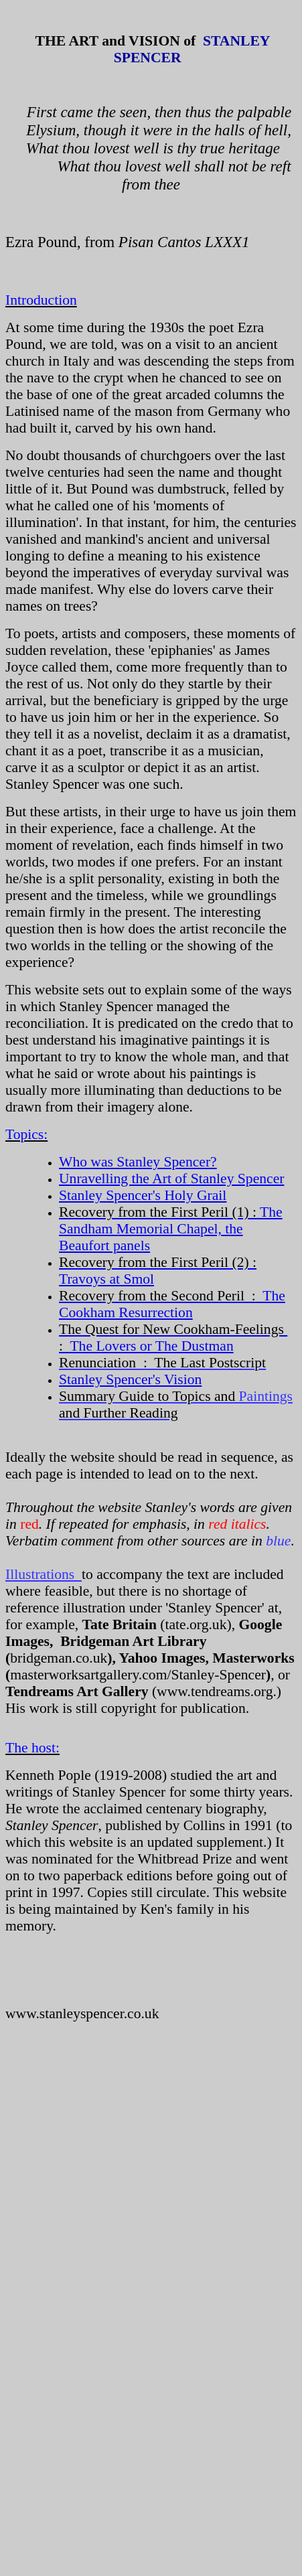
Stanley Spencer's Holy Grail (142, 1195)
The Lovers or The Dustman (173, 1337)
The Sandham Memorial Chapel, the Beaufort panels (171, 1229)
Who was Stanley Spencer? (138, 1162)
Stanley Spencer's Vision (130, 1379)
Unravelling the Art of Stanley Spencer (171, 1178)
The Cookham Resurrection (172, 1304)
